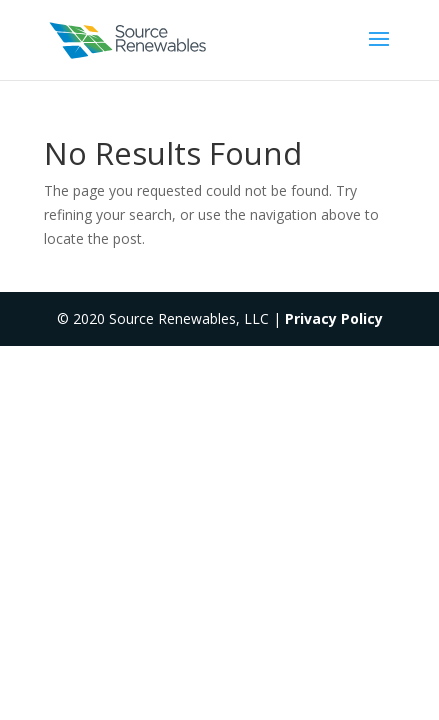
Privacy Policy (334, 318)
